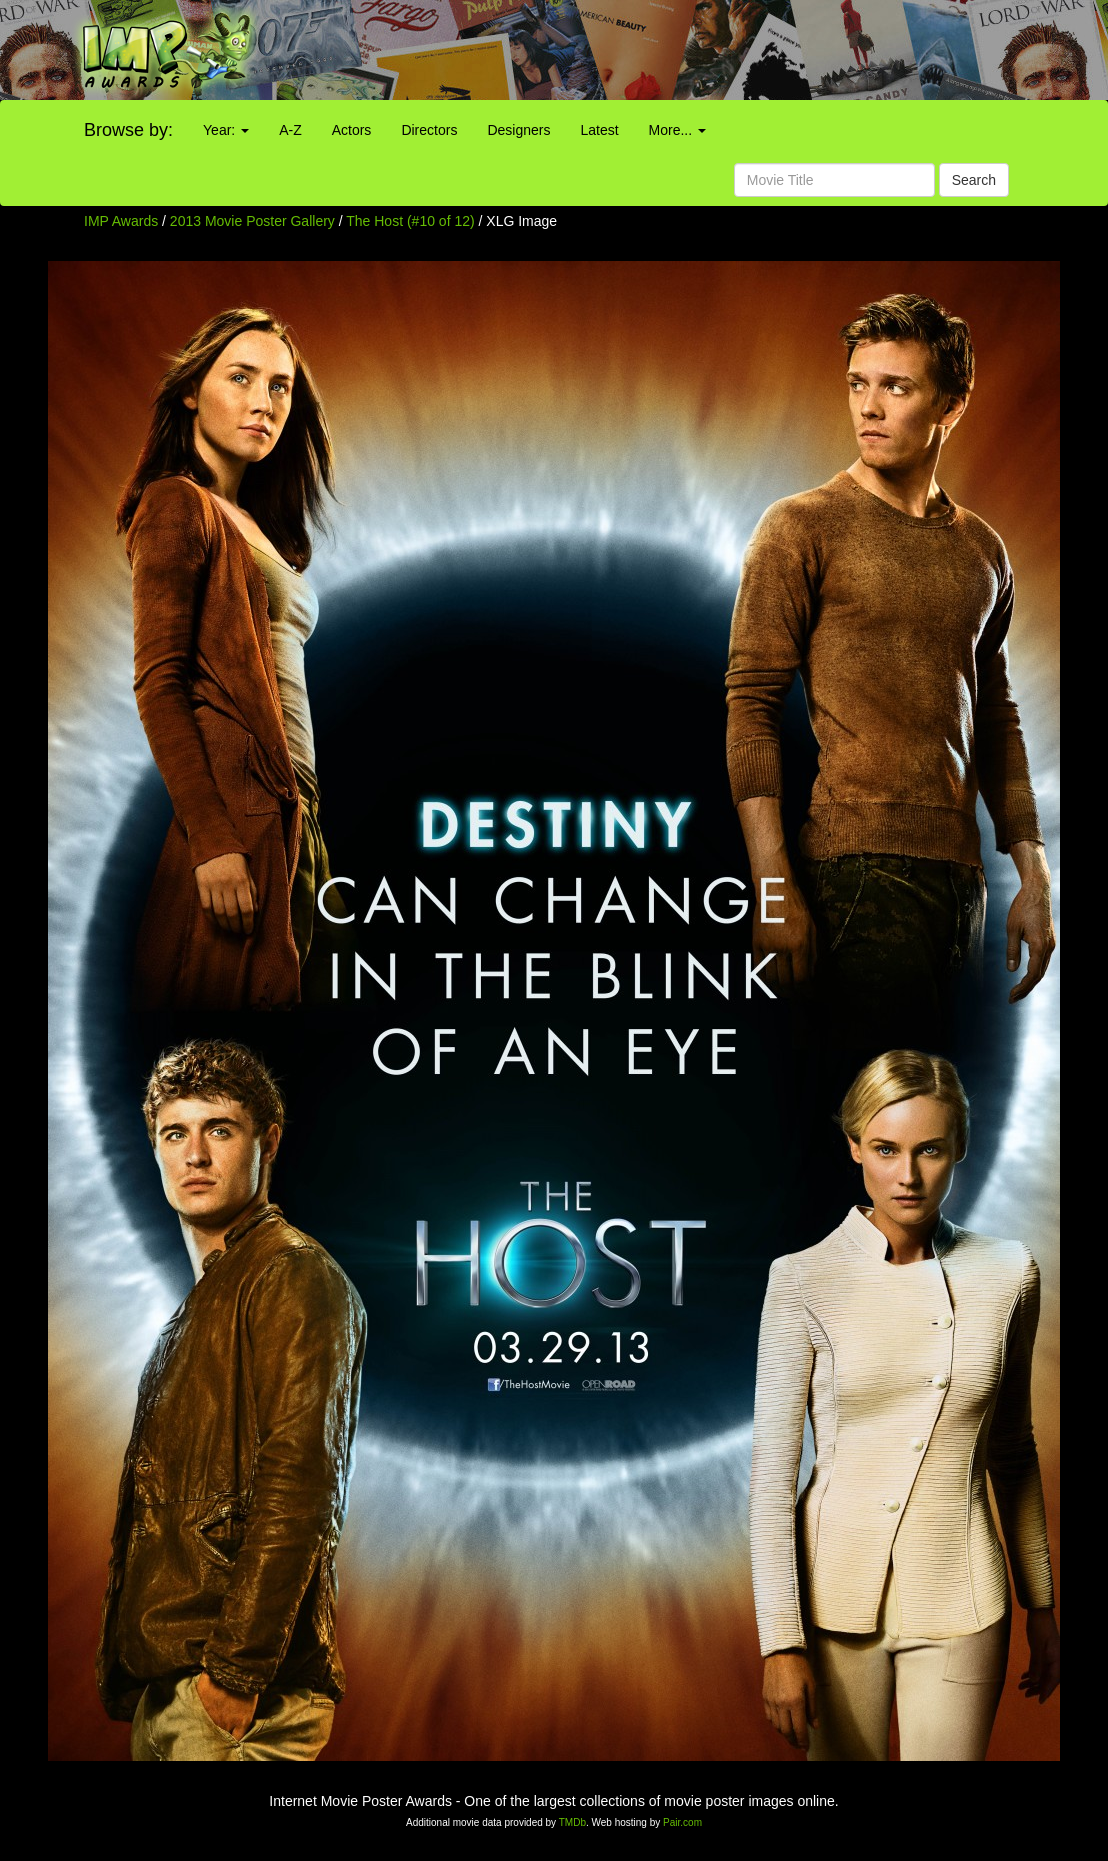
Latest (599, 130)
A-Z (290, 130)
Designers (518, 130)
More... (677, 130)
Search (974, 180)
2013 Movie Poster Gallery (252, 221)
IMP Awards (121, 221)
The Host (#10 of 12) (410, 221)
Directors (429, 130)
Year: (226, 130)
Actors (352, 130)
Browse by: (128, 130)
